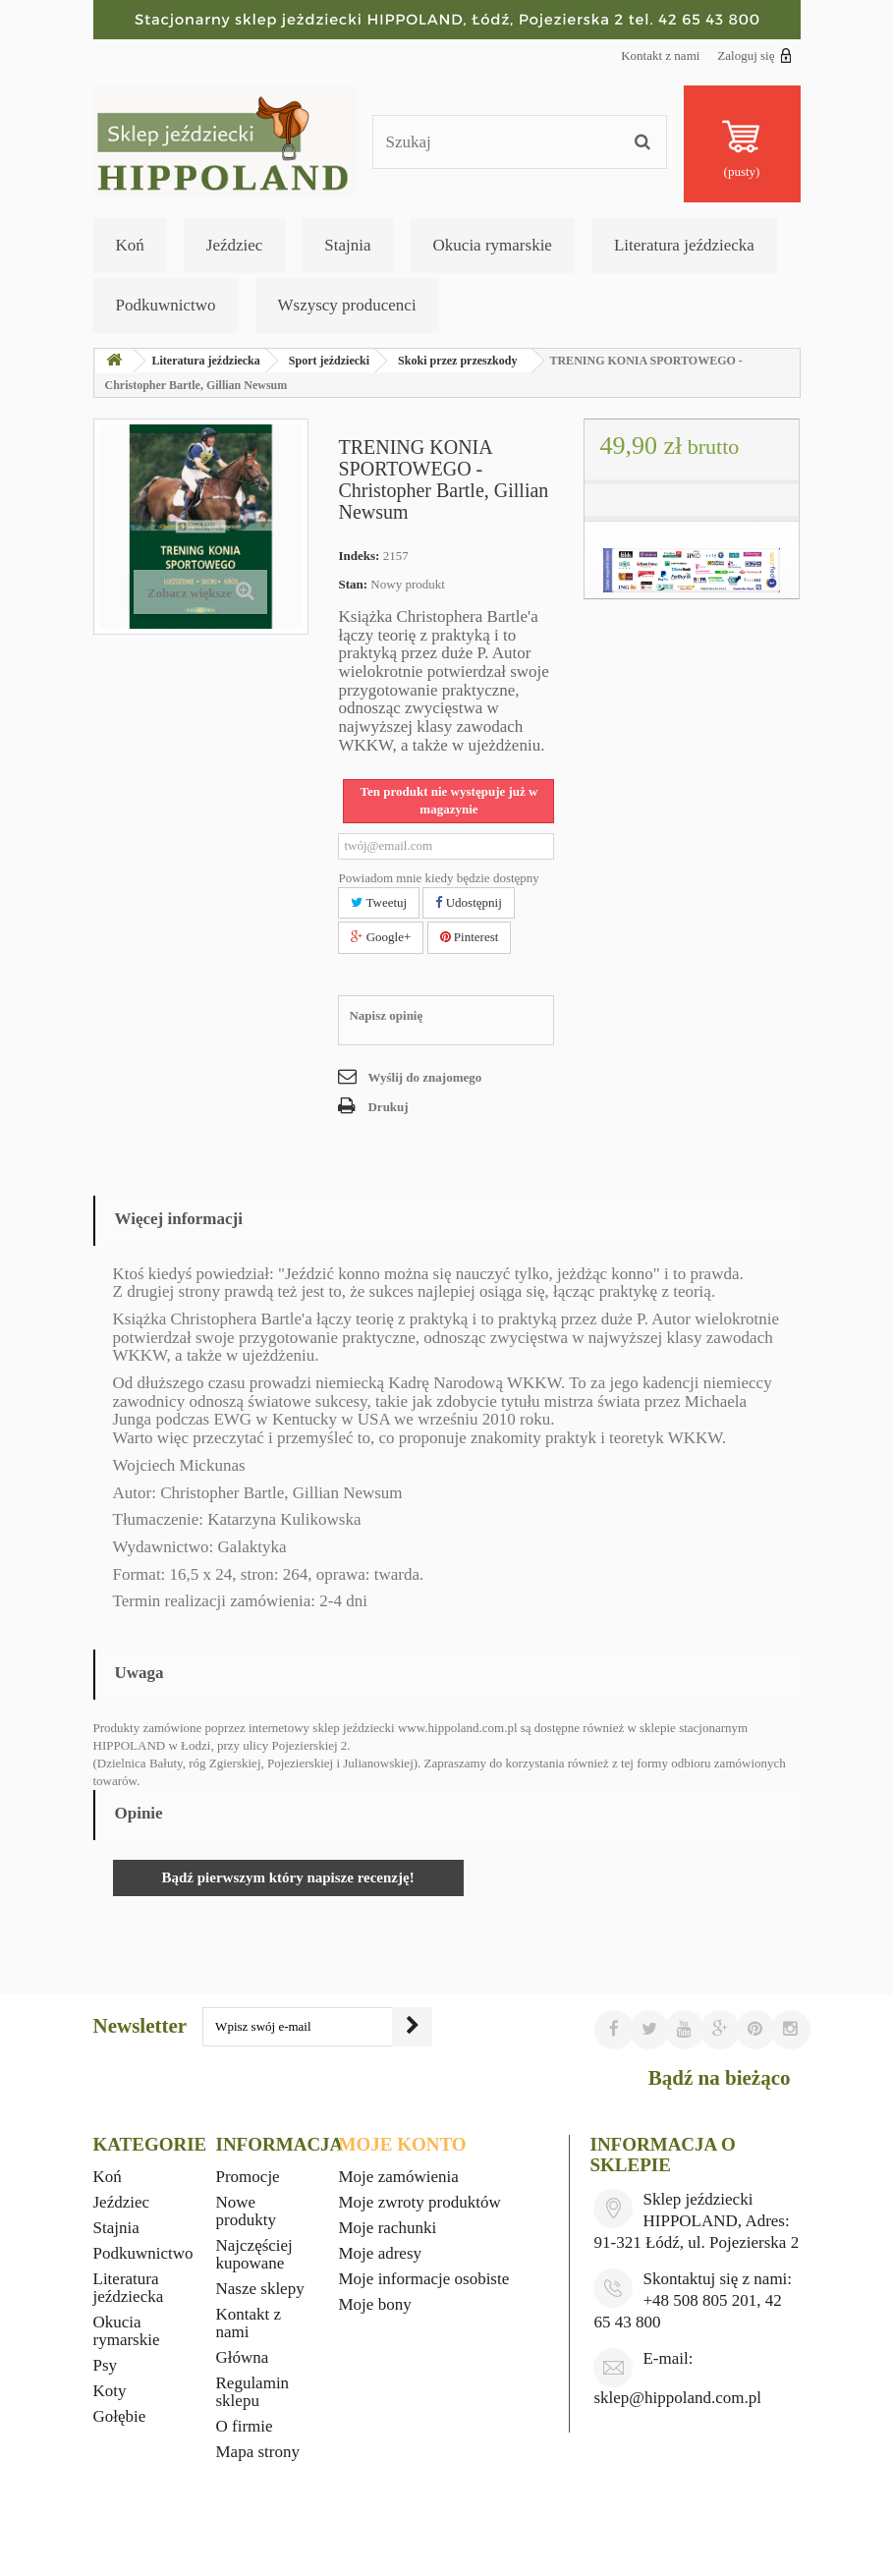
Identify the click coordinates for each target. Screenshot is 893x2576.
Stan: (352, 584)
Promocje (248, 2176)
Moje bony (375, 2304)
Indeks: (358, 555)
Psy (105, 2365)
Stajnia (347, 245)
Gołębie (119, 2416)
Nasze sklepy (260, 2288)
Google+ (381, 936)
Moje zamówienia (399, 2176)
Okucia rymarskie (492, 245)
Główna (242, 2357)
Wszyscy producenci (347, 305)
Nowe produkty (246, 2211)
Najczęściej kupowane (254, 2254)
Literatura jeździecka (684, 245)
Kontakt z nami (660, 55)
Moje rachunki (388, 2227)
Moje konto (403, 2144)
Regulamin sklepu (253, 2392)
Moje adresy (380, 2253)
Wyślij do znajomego (424, 1077)
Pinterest (469, 936)
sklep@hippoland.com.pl (677, 2397)
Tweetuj (379, 902)
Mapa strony (258, 2451)
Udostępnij (468, 902)
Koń (130, 245)
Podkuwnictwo (166, 305)
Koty (110, 2390)
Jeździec (234, 245)
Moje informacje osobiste (424, 2278)
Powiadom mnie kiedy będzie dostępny (438, 877)
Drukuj (387, 1106)
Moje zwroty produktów (420, 2202)
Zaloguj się (754, 55)
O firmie (244, 2426)
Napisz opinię (385, 1015)
